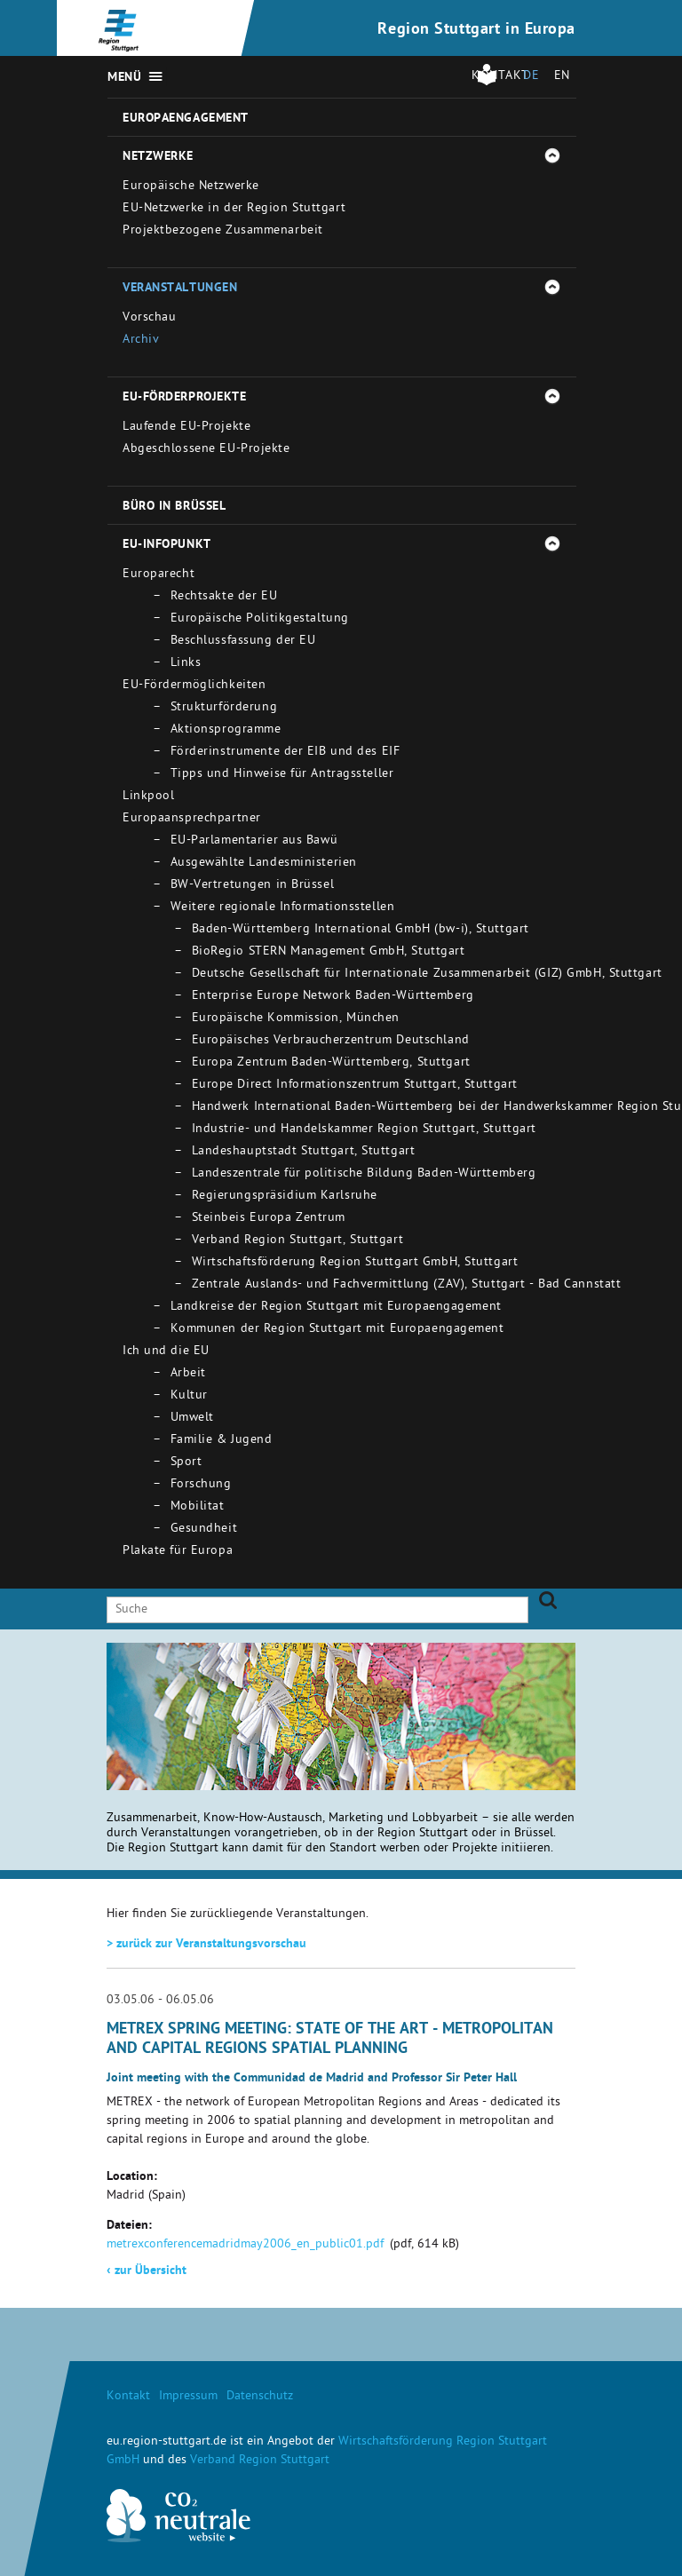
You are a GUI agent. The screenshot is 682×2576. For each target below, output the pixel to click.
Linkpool (148, 797)
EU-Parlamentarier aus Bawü (254, 841)
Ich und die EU (166, 1351)
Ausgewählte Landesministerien (263, 863)
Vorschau (149, 318)
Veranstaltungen (180, 288)
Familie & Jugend (221, 1440)
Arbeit (188, 1374)
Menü (124, 78)
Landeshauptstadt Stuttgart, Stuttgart (304, 1152)
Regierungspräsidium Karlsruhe (284, 1196)
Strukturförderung (224, 708)
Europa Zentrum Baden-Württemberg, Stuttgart (331, 1063)
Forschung (201, 1485)
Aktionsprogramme (226, 730)
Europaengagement (186, 119)
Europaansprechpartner (192, 819)
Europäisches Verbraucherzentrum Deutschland (331, 1041)
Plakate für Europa (178, 1551)
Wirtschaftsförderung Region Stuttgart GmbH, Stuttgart (355, 1263)
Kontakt (128, 2397)
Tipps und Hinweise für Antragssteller (282, 774)
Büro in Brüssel (174, 507)
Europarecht (158, 575)
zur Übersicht (146, 2271)
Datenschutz (259, 2397)
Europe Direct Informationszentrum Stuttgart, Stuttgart (355, 1085)
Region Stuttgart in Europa (476, 30)
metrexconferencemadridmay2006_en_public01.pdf (245, 2245)
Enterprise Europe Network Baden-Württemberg (333, 996)
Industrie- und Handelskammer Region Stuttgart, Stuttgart (364, 1129)
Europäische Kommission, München (296, 1018)
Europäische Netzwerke (191, 186)
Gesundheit (204, 1529)
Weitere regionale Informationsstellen (282, 907)
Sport (186, 1462)
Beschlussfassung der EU (243, 641)
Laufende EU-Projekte (186, 427)
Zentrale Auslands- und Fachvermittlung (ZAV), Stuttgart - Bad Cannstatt (407, 1285)
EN (562, 76)
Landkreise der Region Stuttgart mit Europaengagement (336, 1307)
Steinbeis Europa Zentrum (268, 1218)
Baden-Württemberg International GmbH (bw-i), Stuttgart (360, 930)
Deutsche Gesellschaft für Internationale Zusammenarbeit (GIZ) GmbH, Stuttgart (427, 974)
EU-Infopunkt (167, 545)
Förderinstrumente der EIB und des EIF (285, 752)
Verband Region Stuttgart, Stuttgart (298, 1240)
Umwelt (192, 1418)
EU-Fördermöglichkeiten (194, 686)
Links (186, 663)
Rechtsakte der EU (224, 597)
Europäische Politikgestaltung (259, 619)
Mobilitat (197, 1507)
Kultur (189, 1396)
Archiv (141, 340)
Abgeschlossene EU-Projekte (206, 449)
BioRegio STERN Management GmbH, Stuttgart (328, 952)
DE (531, 76)
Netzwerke (158, 157)
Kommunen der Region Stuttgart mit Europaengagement (337, 1329)
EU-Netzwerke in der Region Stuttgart (234, 209)
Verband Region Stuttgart (259, 2461)
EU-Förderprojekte (185, 398)
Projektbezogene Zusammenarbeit (223, 231)
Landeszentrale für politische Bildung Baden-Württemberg (364, 1174)
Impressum (188, 2397)
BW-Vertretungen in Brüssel (252, 885)
